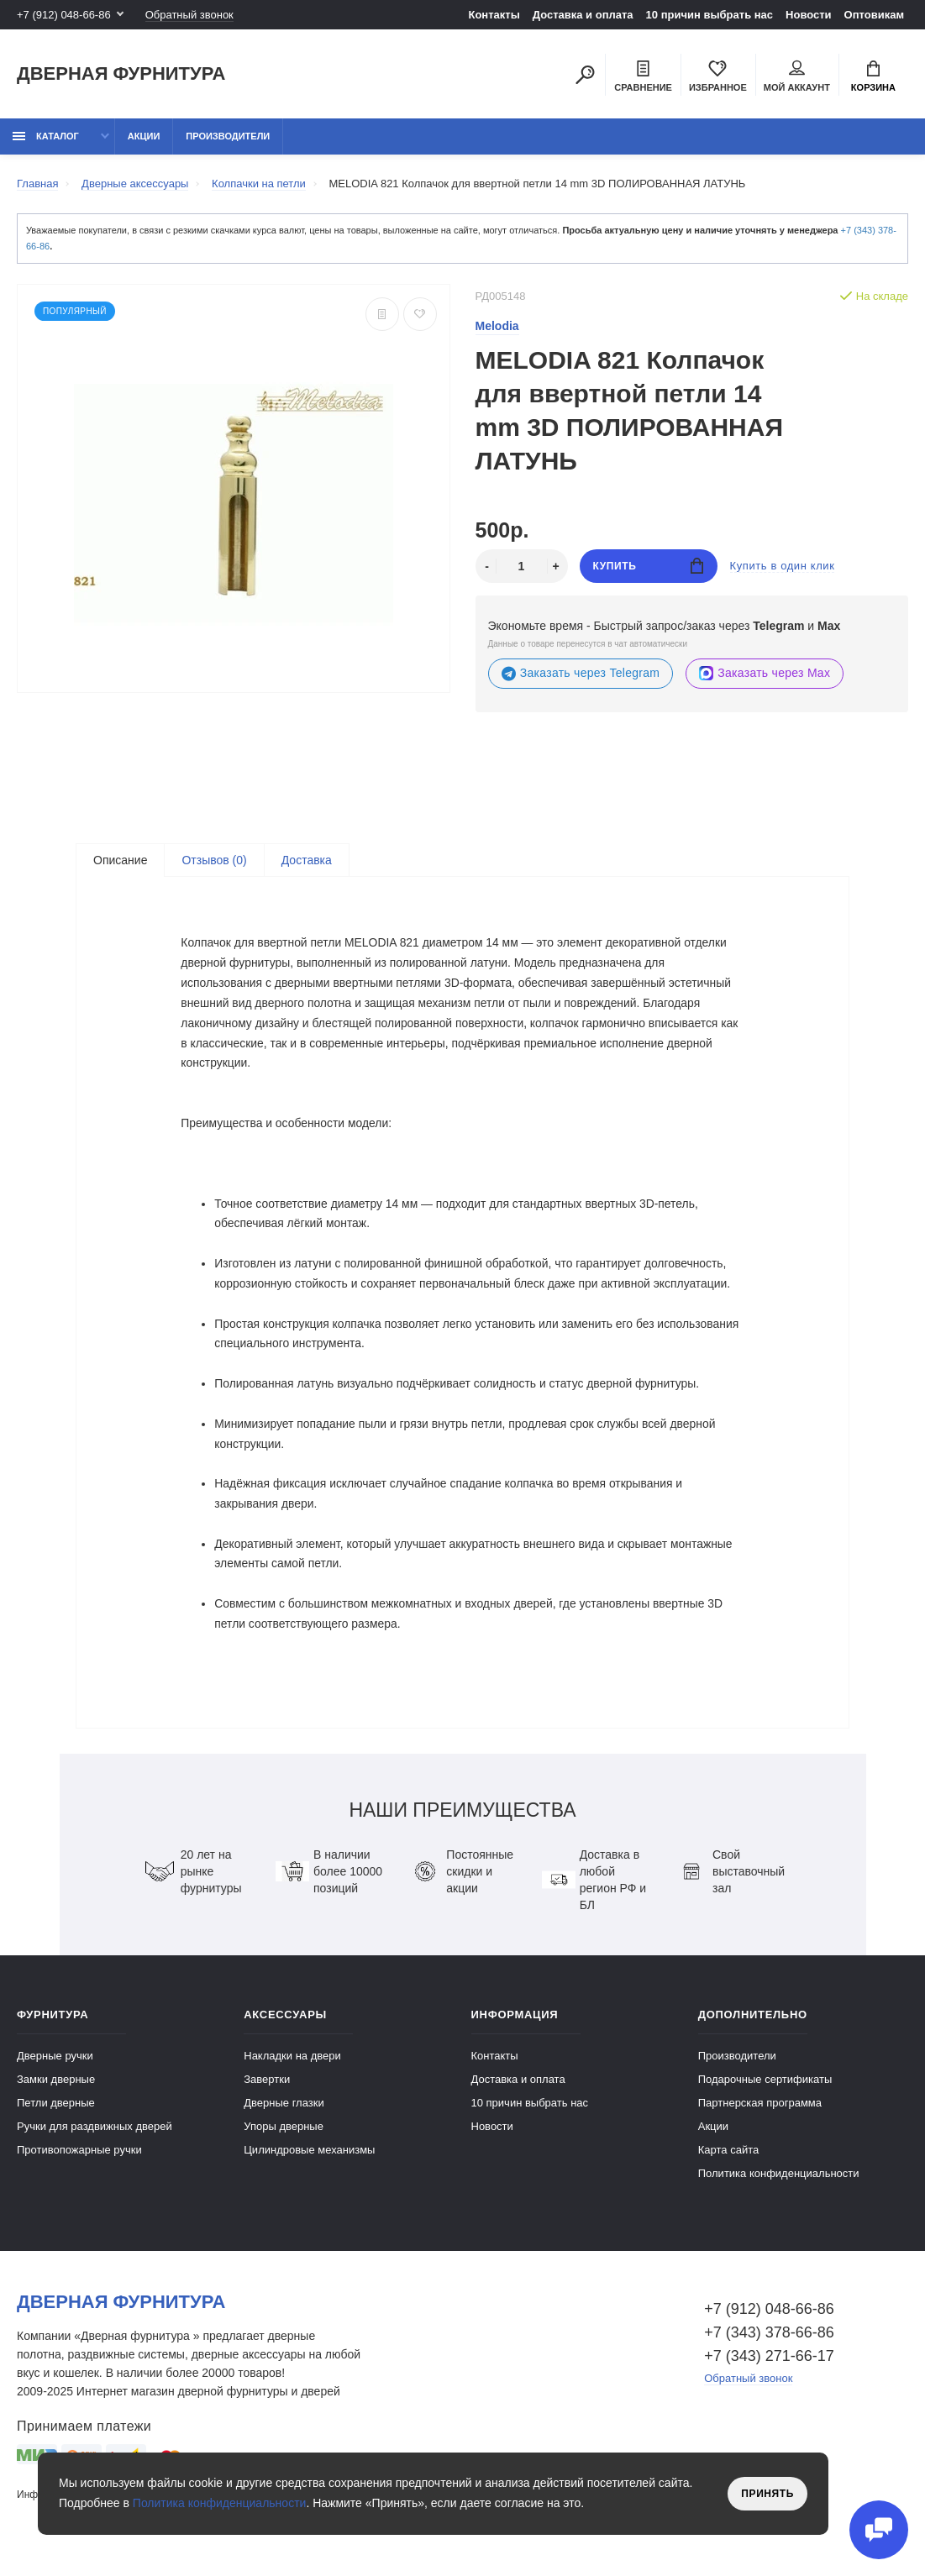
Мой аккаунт (797, 76)
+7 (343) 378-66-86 (769, 2340)
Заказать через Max (764, 673)
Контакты (493, 14)
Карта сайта (728, 2158)
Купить (648, 566)
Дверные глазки (283, 2111)
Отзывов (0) (213, 860)
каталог (46, 136)
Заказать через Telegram (581, 673)
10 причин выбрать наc (709, 14)
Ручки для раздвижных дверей (94, 2134)
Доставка (306, 860)
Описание (120, 860)
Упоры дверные (283, 2134)
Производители (228, 136)
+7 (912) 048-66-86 (64, 14)
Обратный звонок (189, 14)
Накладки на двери (292, 2064)
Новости (809, 14)
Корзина (873, 76)
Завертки (267, 2087)
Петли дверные (56, 2111)
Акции (144, 136)
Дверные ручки (55, 2064)
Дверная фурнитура (121, 74)
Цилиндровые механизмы (309, 2158)
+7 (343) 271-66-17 (769, 2364)
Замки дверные (56, 2087)
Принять (767, 2494)
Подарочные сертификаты (765, 2087)
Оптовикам (874, 14)
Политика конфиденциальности (778, 2181)
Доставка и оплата (583, 14)
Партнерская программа (760, 2111)
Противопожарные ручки (79, 2158)
